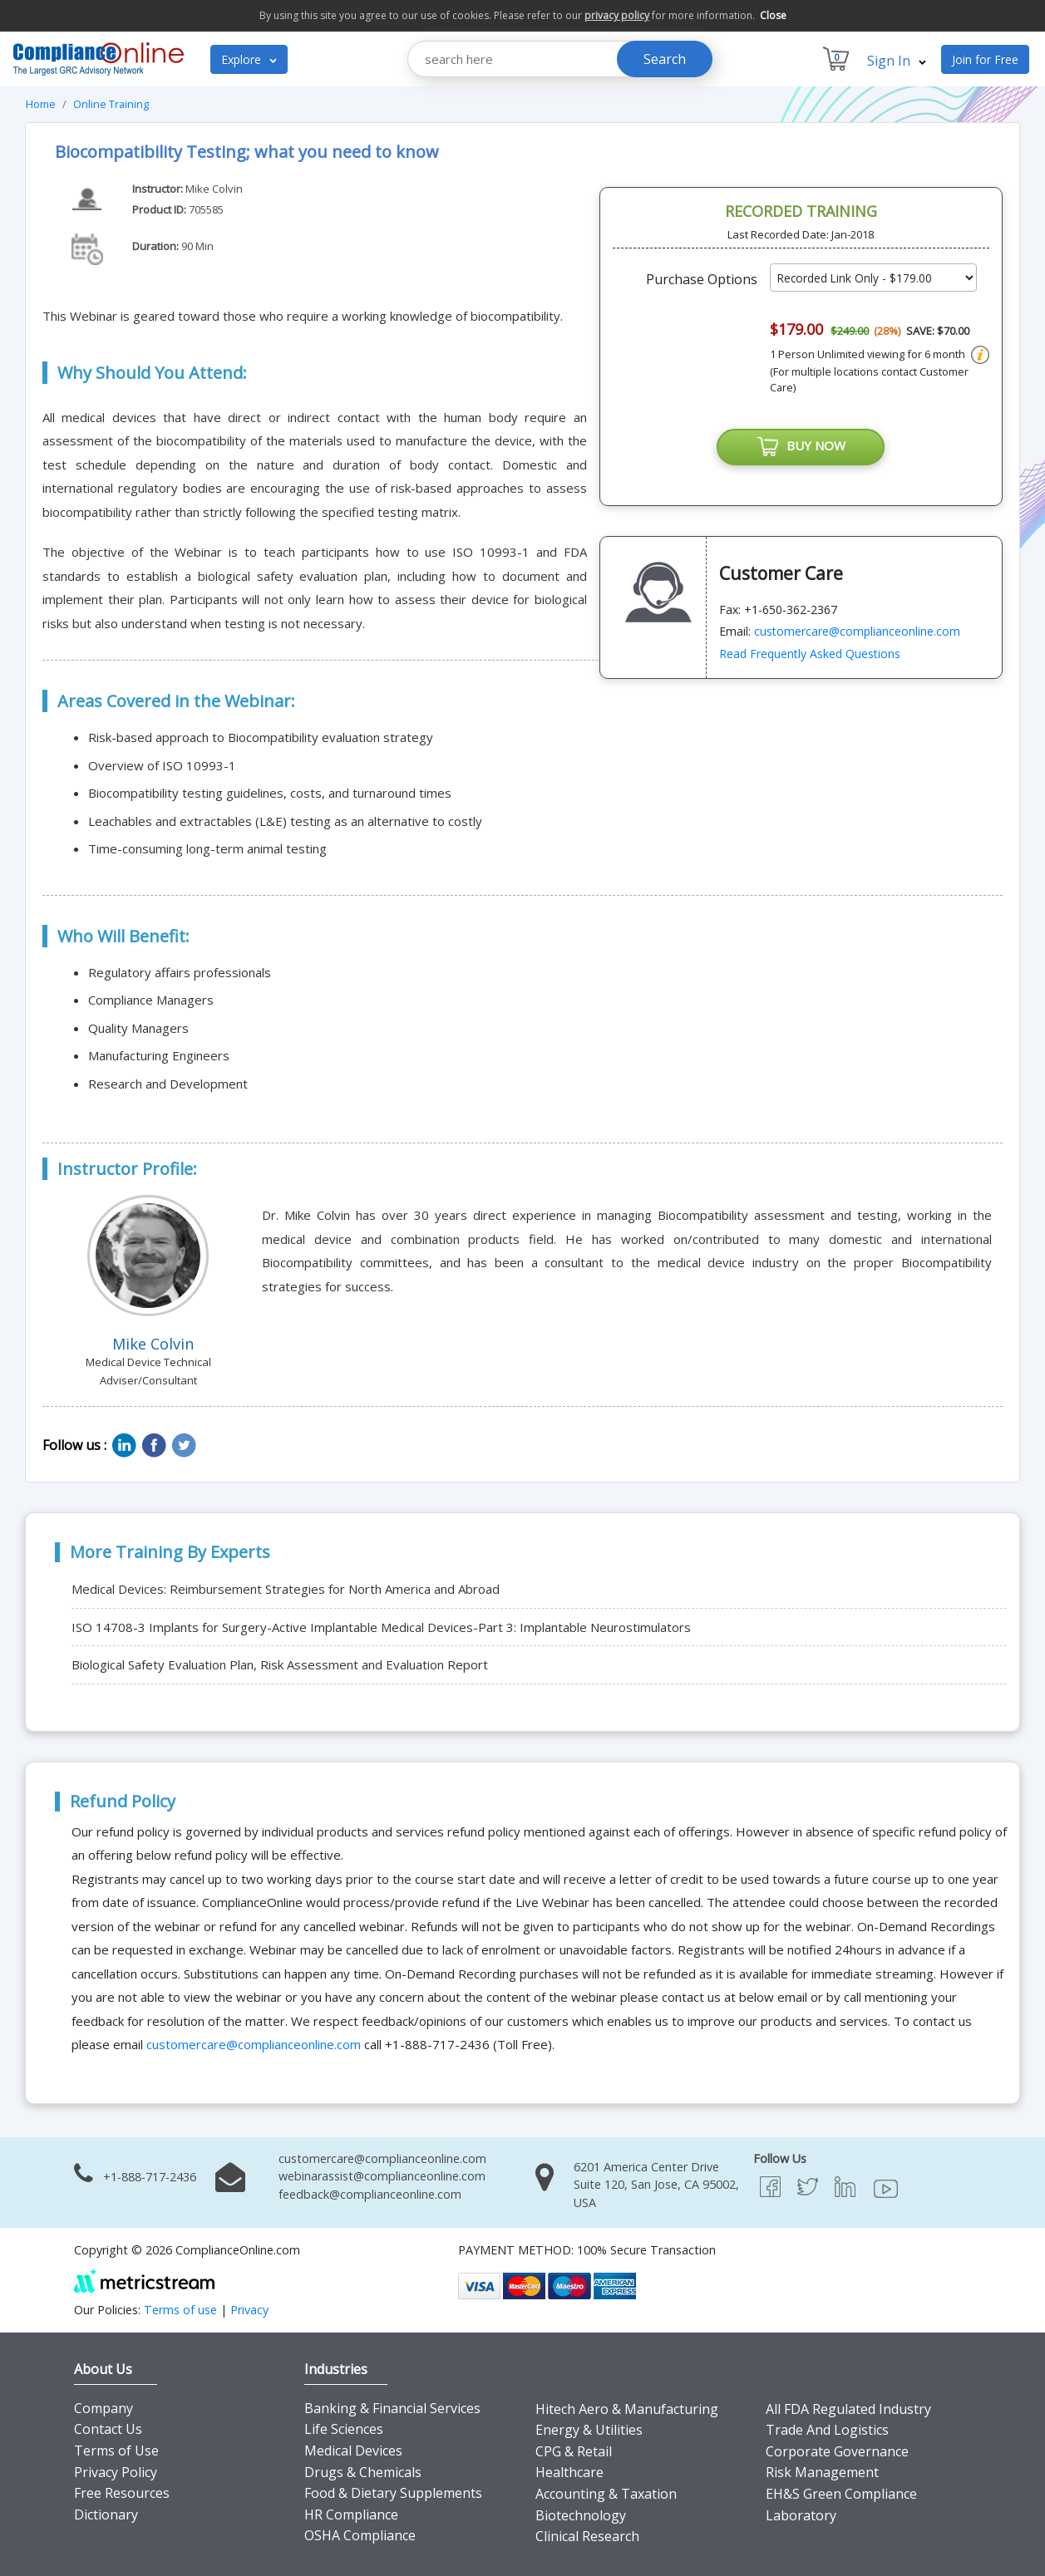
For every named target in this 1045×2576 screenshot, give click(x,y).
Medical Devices (353, 2450)
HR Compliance (351, 2514)
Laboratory (801, 2515)
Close (773, 15)
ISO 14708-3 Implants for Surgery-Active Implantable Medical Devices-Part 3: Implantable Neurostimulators (381, 1627)
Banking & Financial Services (392, 2408)
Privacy (249, 2310)
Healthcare (569, 2472)
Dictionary (106, 2514)
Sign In (896, 61)
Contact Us (108, 2429)
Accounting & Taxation (606, 2494)
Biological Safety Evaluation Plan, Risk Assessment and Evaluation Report (279, 1664)
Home (41, 103)
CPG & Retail (573, 2451)
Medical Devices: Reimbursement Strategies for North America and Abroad (285, 1589)
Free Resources (122, 2493)
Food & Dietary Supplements (393, 2493)
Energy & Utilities (589, 2430)
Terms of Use (116, 2450)
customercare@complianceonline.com (857, 631)
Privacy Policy (115, 2472)
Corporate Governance (837, 2451)
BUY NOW (800, 447)
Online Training (111, 103)
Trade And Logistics (827, 2430)
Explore (249, 59)
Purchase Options (701, 279)
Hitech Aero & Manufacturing (626, 2409)
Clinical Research (587, 2536)
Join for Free (985, 59)
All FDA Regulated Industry (848, 2409)
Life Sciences (343, 2429)
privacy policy (616, 15)
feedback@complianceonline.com (370, 2194)
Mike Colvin (214, 188)
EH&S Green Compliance (841, 2494)
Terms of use (180, 2310)
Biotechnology (580, 2515)
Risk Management (822, 2472)
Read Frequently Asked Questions (809, 653)
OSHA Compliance (360, 2535)
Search (664, 59)
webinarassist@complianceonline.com (382, 2176)
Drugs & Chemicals (362, 2472)
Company (103, 2408)
